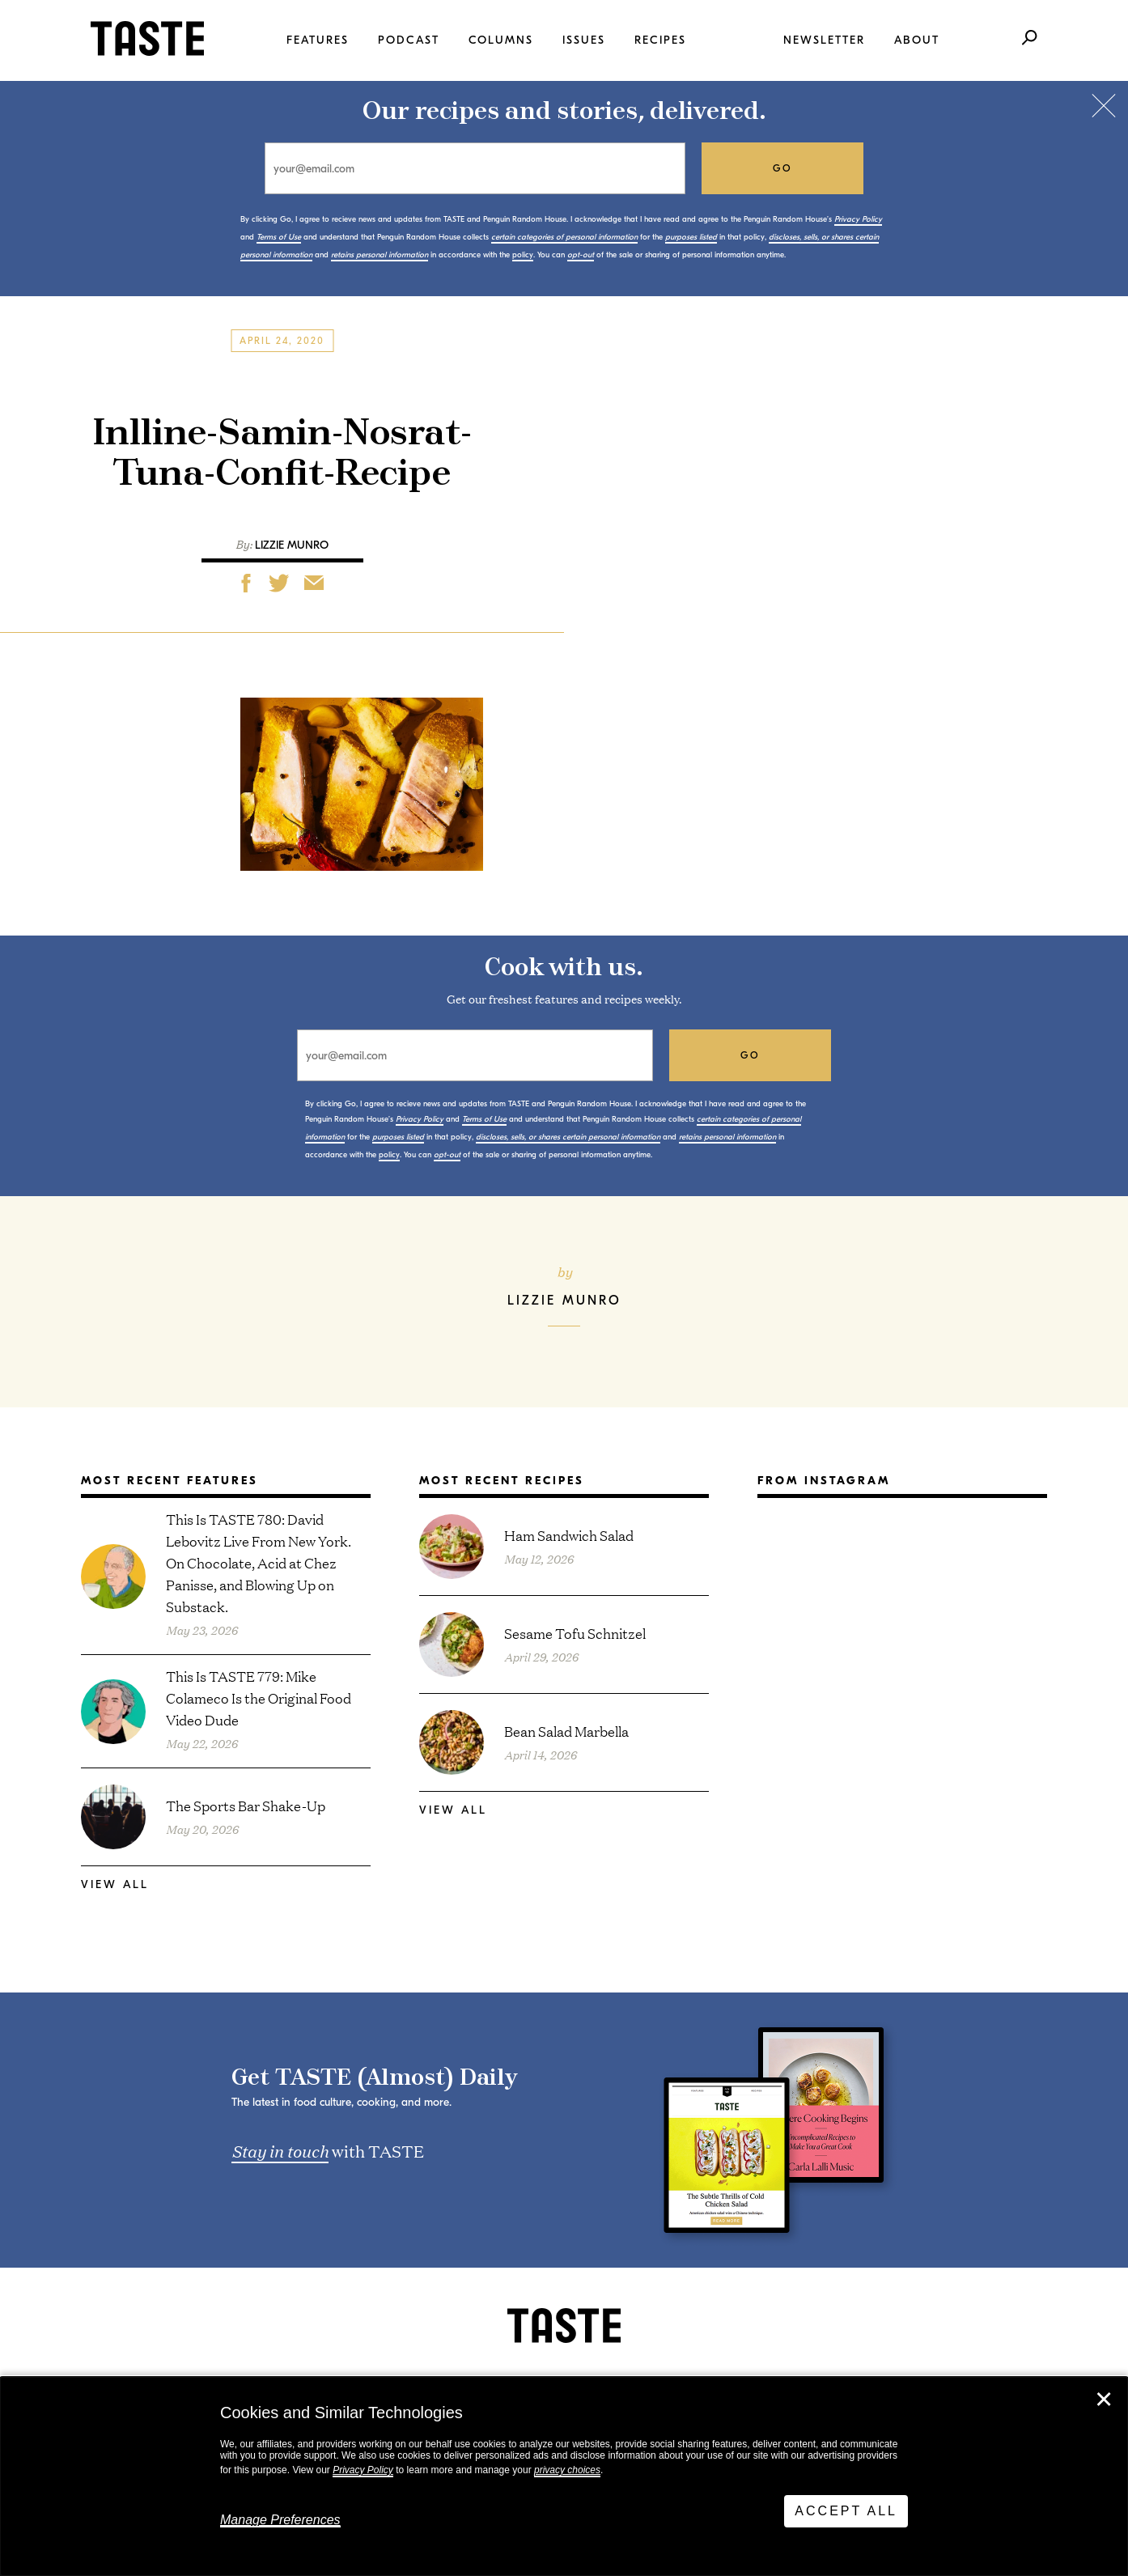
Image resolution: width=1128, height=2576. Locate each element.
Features (317, 40)
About (916, 40)
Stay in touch (280, 2150)
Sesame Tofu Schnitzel (575, 1633)
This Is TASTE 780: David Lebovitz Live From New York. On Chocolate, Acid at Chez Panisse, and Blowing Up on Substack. (258, 1562)
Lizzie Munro (292, 545)
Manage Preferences (280, 2520)
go (783, 168)
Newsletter (824, 40)
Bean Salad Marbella (566, 1731)
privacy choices (567, 2470)
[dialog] (564, 2476)
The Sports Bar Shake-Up (245, 1805)
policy (522, 255)
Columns (501, 40)
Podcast (408, 40)
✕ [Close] (1103, 2399)
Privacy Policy (363, 2470)
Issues (583, 40)
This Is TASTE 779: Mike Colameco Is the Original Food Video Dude (258, 1697)
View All (115, 1884)
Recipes (660, 40)
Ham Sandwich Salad (569, 1535)
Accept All (846, 2511)
